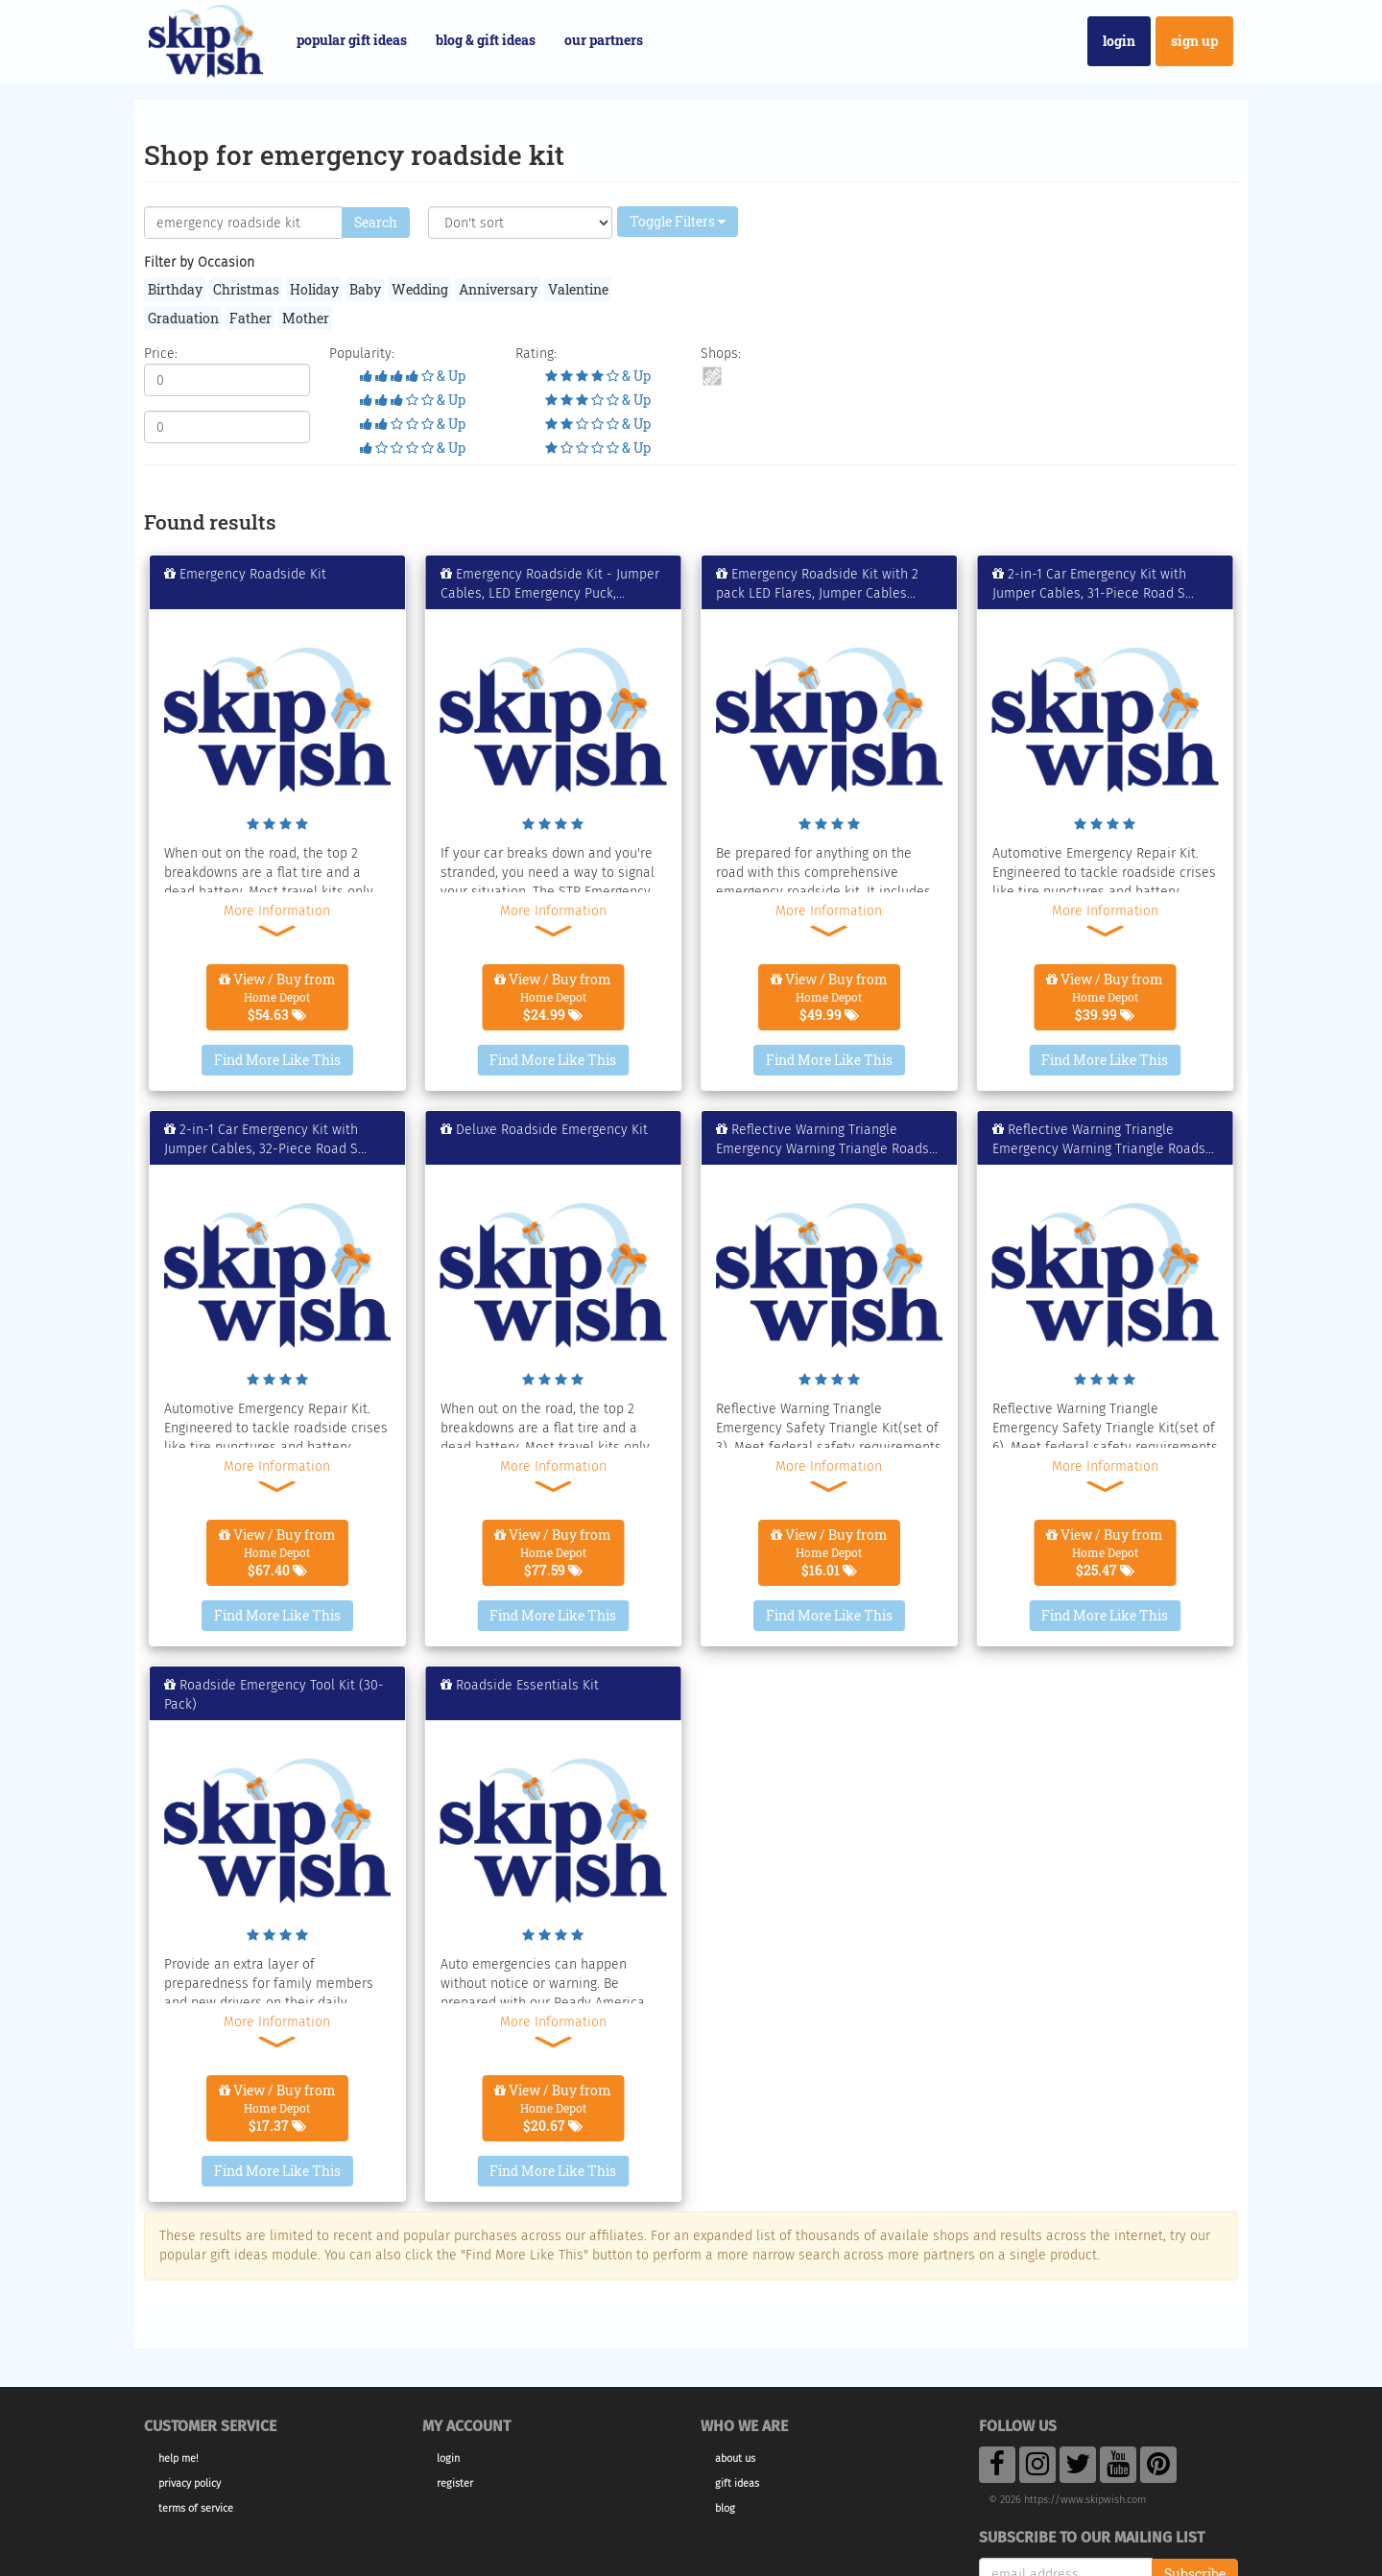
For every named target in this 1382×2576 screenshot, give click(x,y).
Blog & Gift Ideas (486, 40)
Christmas (246, 289)
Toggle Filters (678, 221)
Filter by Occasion (199, 262)
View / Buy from (277, 997)
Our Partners (603, 40)
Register (455, 2483)
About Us (735, 2458)
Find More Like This (277, 1060)
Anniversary (498, 289)
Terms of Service (195, 2508)
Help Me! (178, 2458)
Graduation (183, 318)
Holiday (314, 289)
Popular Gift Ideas (352, 40)
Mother (305, 318)
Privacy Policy (189, 2483)
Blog (725, 2508)
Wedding (420, 289)
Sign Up (1194, 41)
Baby (365, 289)
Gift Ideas (737, 2483)
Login (1119, 41)
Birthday (175, 289)
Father (250, 318)
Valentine (578, 289)
